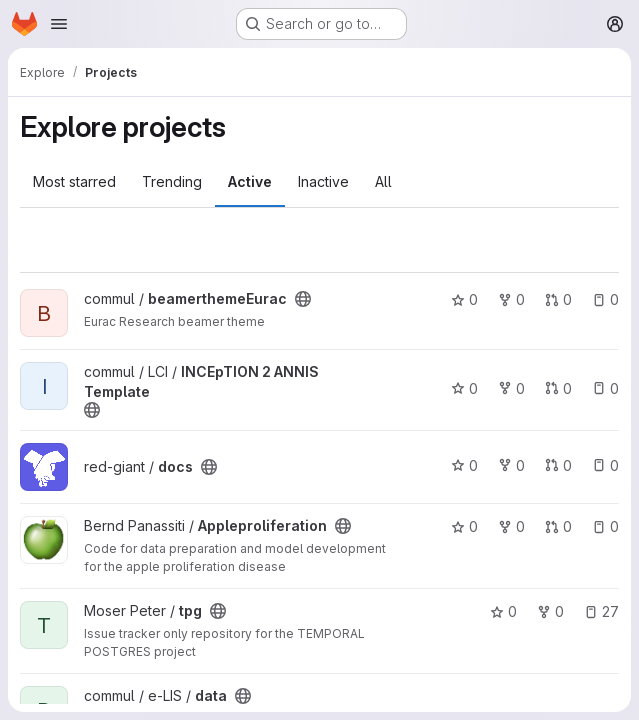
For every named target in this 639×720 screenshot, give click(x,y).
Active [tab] (250, 181)
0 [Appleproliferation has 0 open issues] (605, 526)
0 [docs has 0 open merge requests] (558, 465)
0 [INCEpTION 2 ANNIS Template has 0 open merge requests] (558, 388)
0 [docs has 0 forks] (511, 465)
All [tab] (383, 181)
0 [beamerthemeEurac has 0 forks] (511, 299)
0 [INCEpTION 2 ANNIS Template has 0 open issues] (605, 388)
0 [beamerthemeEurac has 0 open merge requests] (558, 299)
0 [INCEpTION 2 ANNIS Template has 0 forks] (511, 388)
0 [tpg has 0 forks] (550, 611)
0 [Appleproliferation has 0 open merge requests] (558, 526)
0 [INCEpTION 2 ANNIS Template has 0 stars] (464, 388)
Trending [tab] (172, 181)
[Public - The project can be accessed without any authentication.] (303, 299)
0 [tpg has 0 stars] (503, 611)
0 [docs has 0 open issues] (605, 465)
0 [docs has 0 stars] (464, 465)
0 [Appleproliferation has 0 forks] (511, 526)
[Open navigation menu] (59, 24)
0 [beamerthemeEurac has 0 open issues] (605, 299)
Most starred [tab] (74, 181)
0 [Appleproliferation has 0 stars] (464, 526)
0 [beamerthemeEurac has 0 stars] (464, 299)
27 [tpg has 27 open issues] (601, 611)
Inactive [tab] (323, 181)
